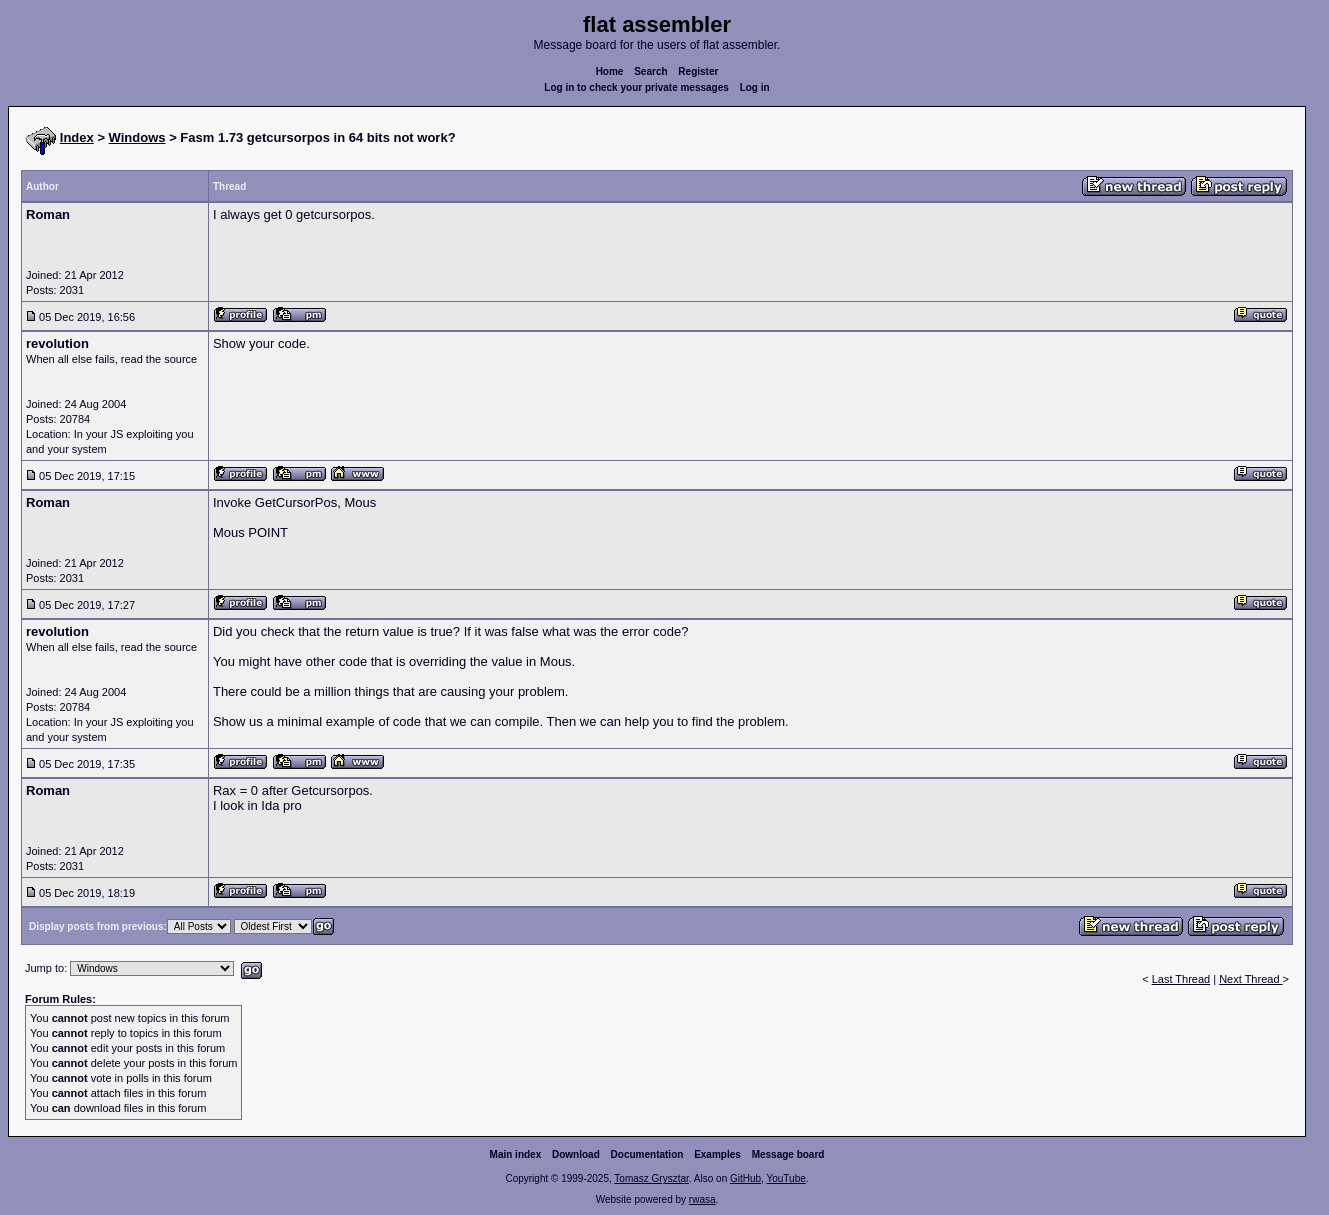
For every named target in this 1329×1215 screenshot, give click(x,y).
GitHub (745, 1178)
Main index (516, 1154)
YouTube (785, 1178)
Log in (755, 87)
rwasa (702, 1199)
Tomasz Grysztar (651, 1178)
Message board (788, 1154)
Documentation (647, 1154)
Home (610, 71)
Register (698, 71)
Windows (137, 137)
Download (576, 1154)
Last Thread (1181, 979)
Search (650, 71)
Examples (717, 1154)
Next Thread (1250, 979)
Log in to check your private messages (636, 87)
